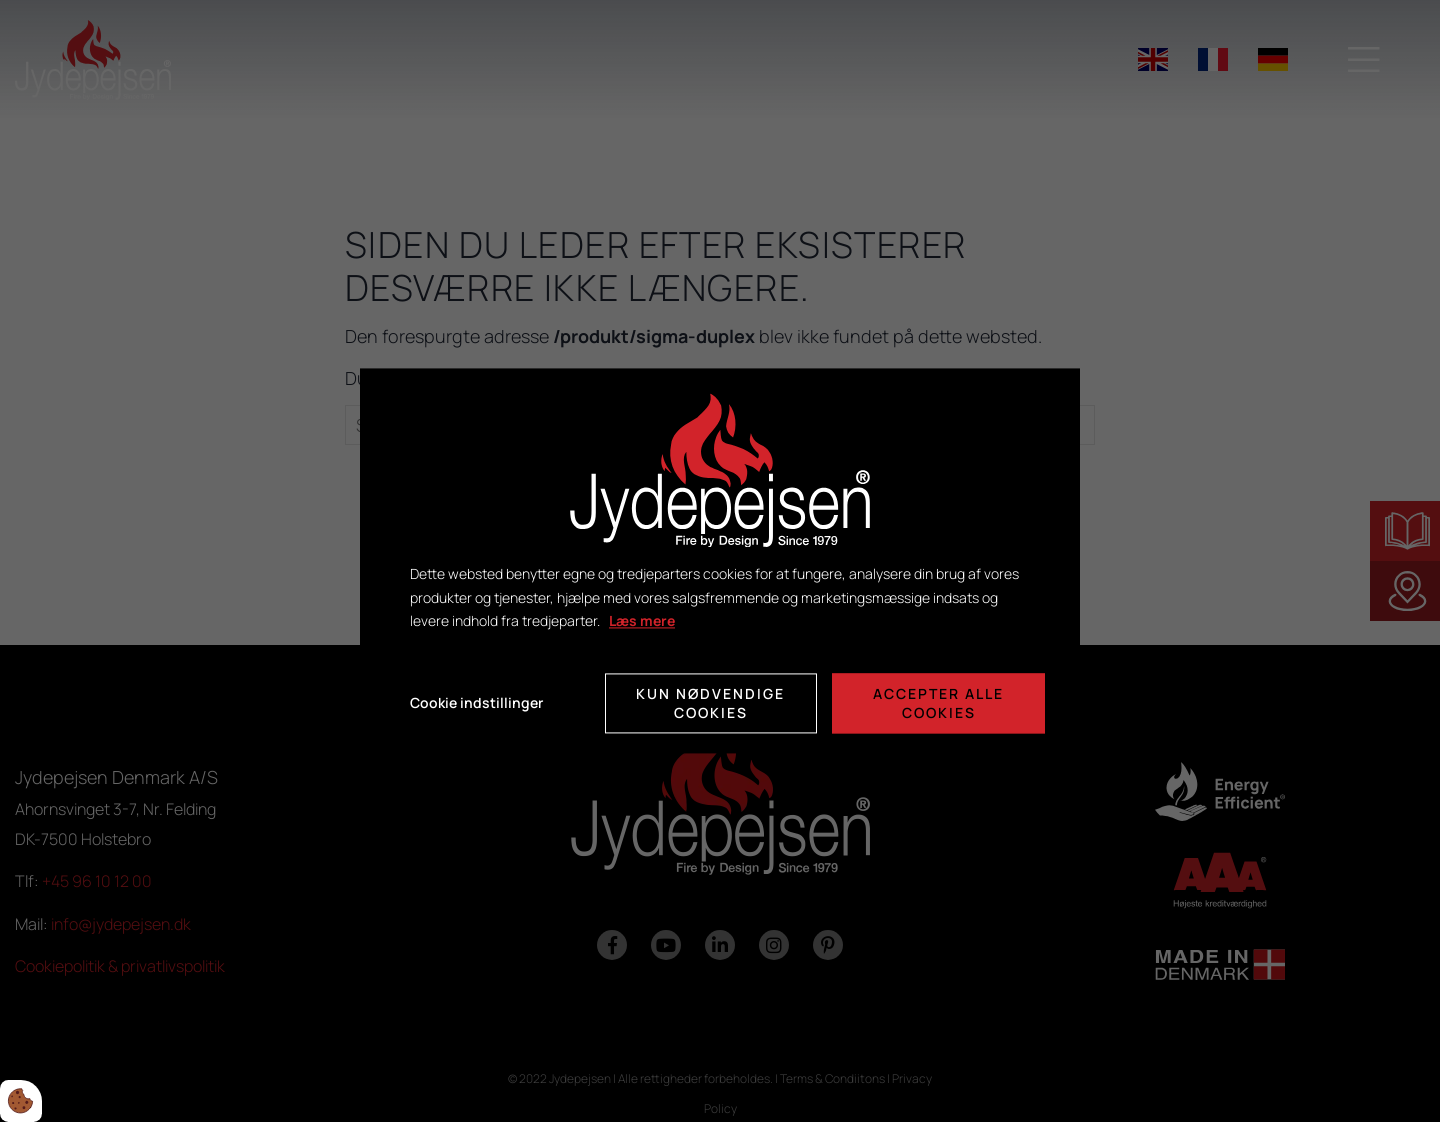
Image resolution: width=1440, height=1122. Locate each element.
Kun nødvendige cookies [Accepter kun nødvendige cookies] (710, 704)
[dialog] (720, 560)
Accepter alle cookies (938, 704)
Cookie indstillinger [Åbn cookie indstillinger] (476, 703)
